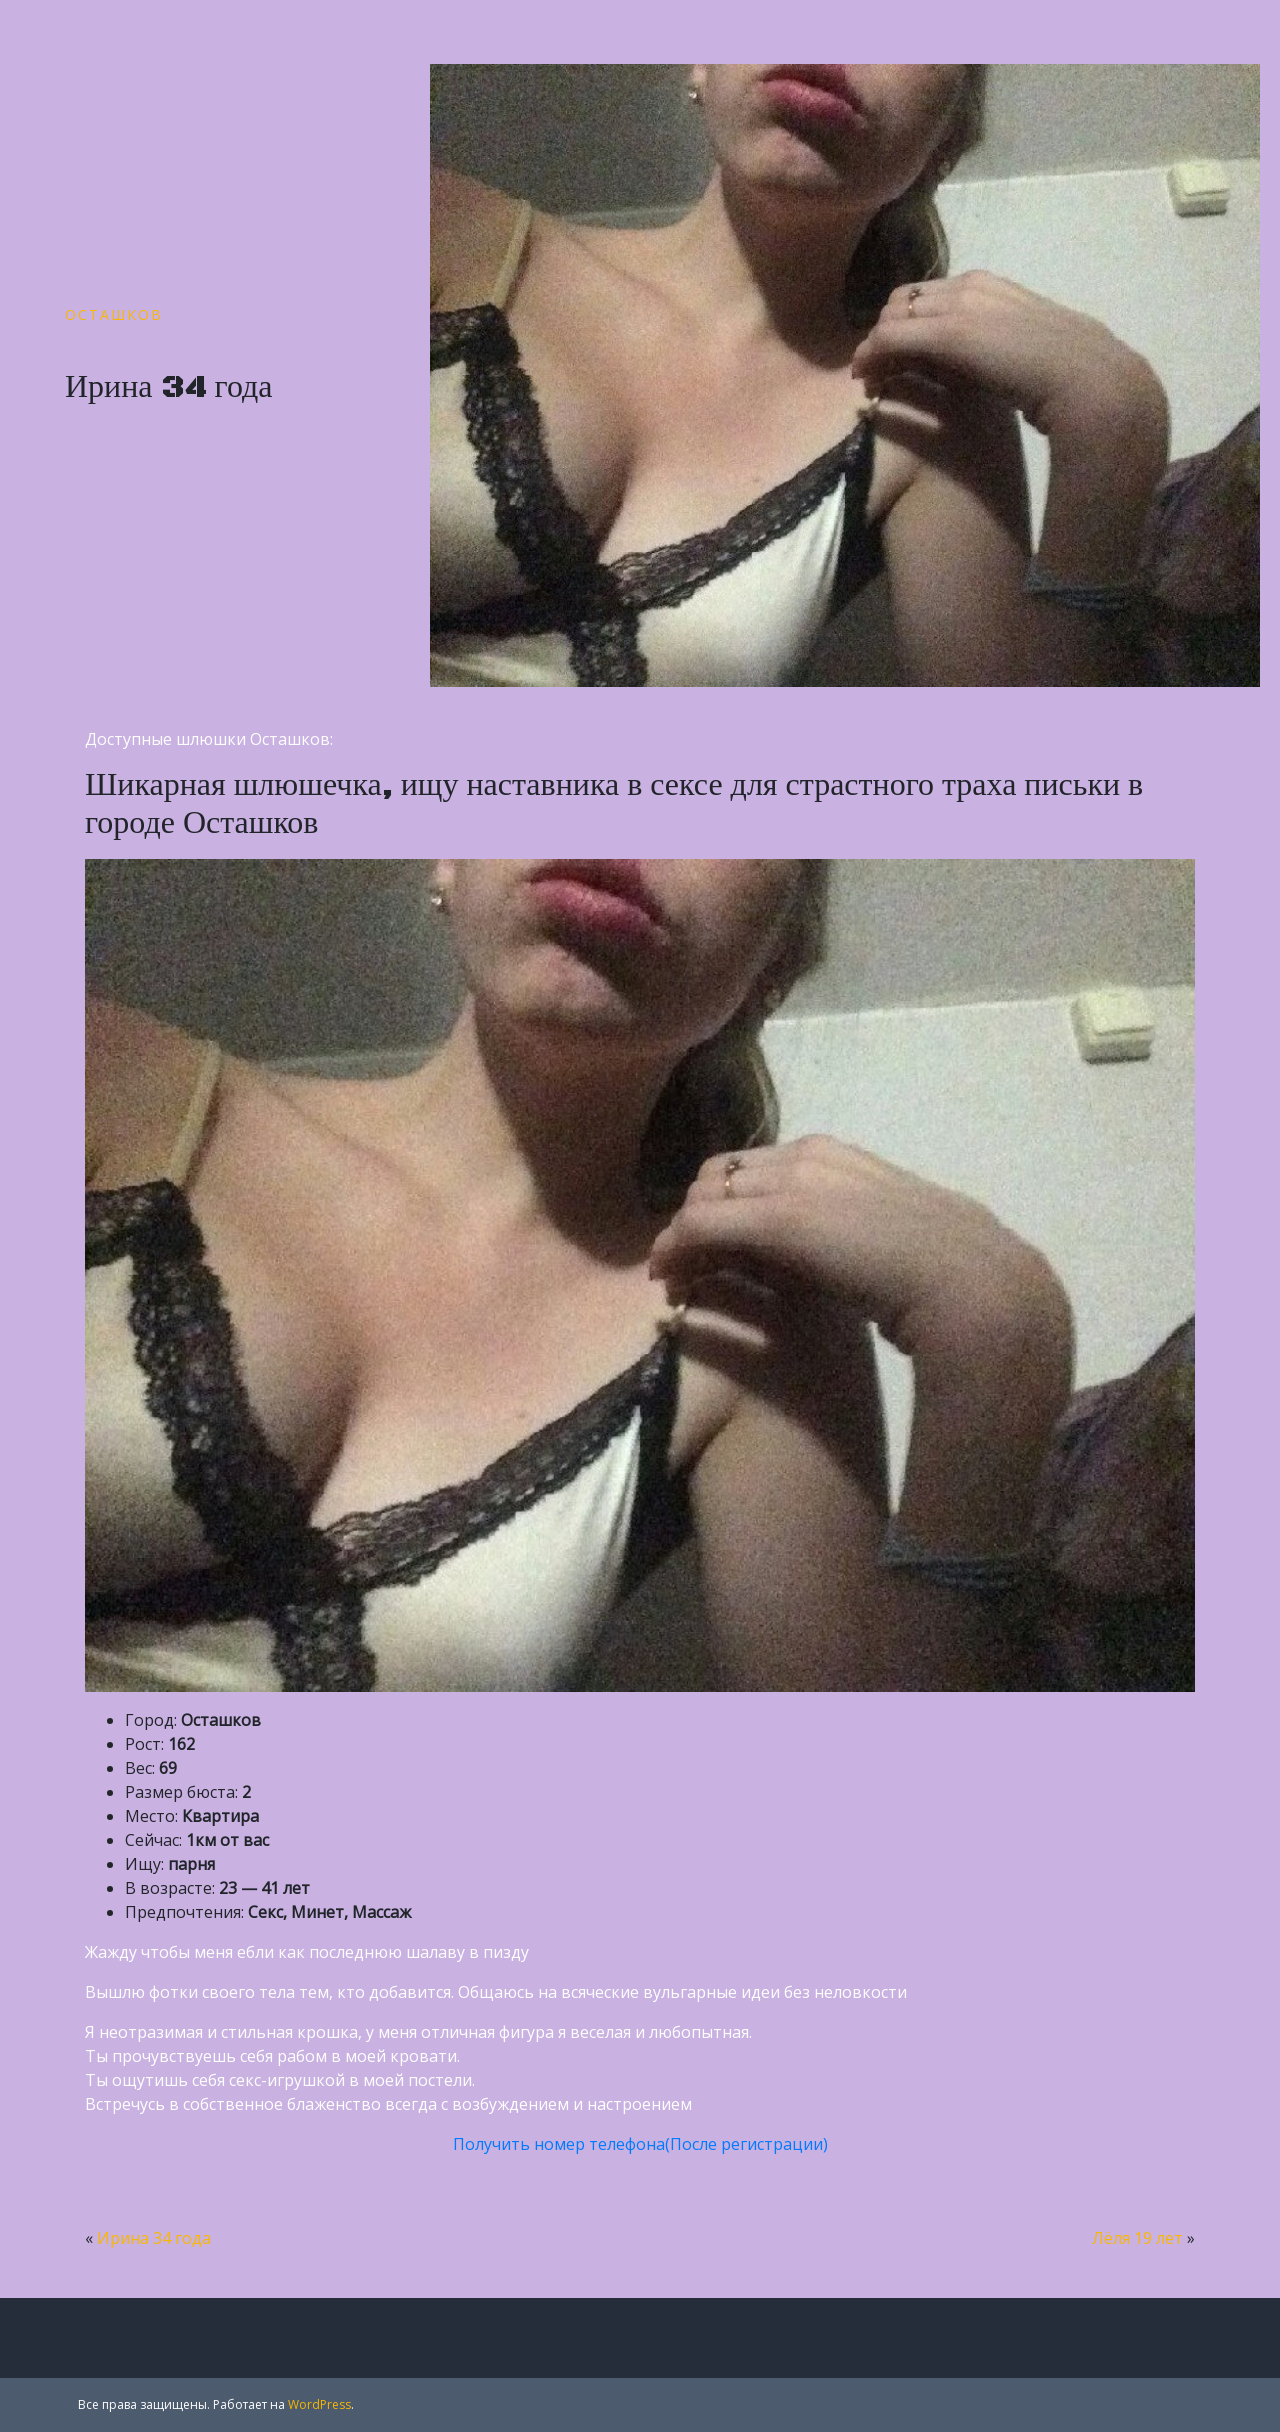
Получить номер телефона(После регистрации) (640, 2144)
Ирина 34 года (154, 2238)
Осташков (114, 314)
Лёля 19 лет (1137, 2238)
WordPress (319, 2404)
